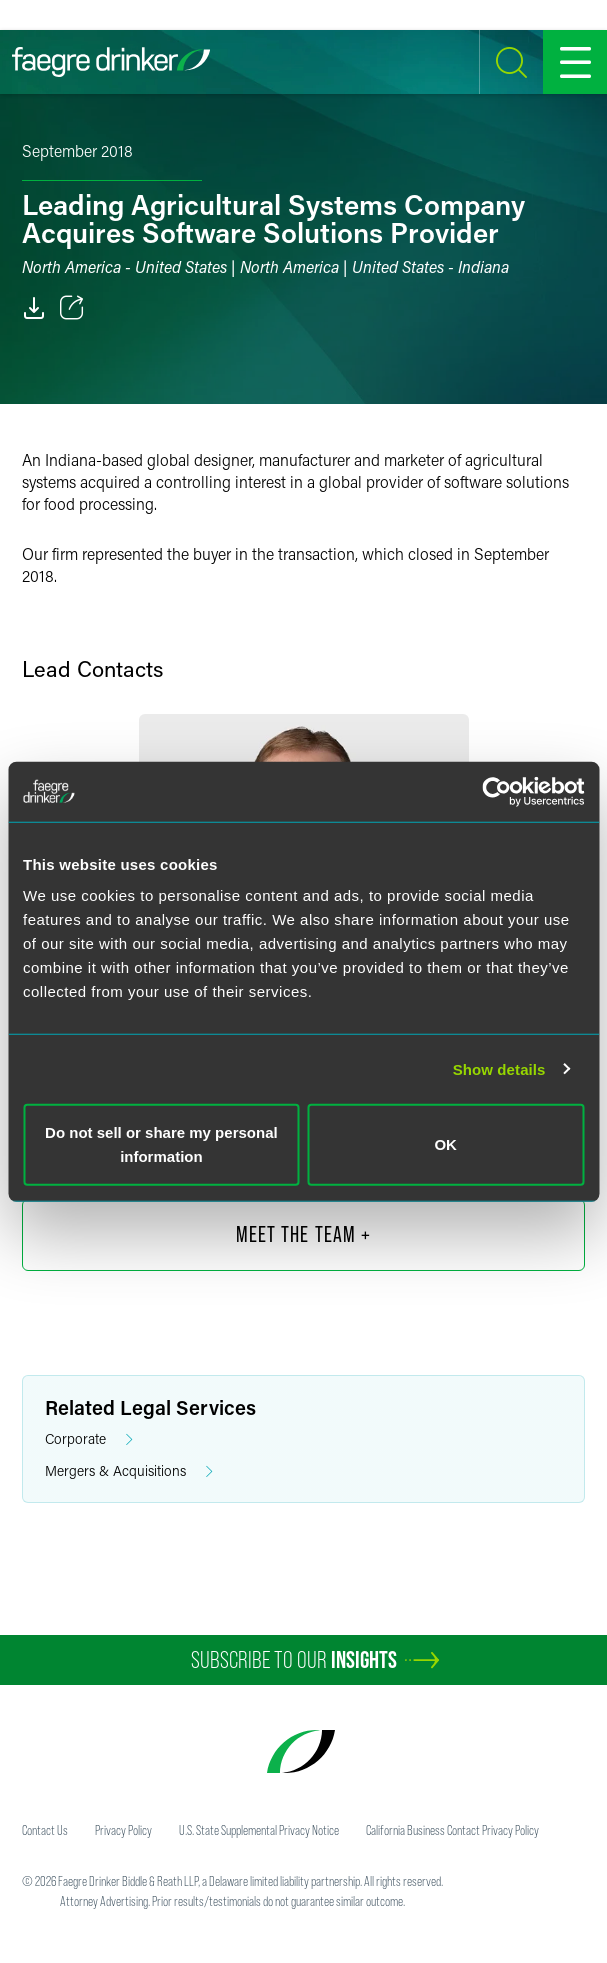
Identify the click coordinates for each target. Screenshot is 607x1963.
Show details (499, 1068)
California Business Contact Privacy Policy (452, 1830)
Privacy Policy (123, 1830)
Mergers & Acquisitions (129, 1471)
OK (445, 1144)
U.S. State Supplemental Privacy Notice (259, 1830)
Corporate (89, 1439)
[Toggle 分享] (72, 308)
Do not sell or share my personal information (161, 1144)
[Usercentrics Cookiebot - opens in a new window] (496, 791)
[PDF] (34, 308)
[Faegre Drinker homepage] (111, 62)
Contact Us (45, 1830)
